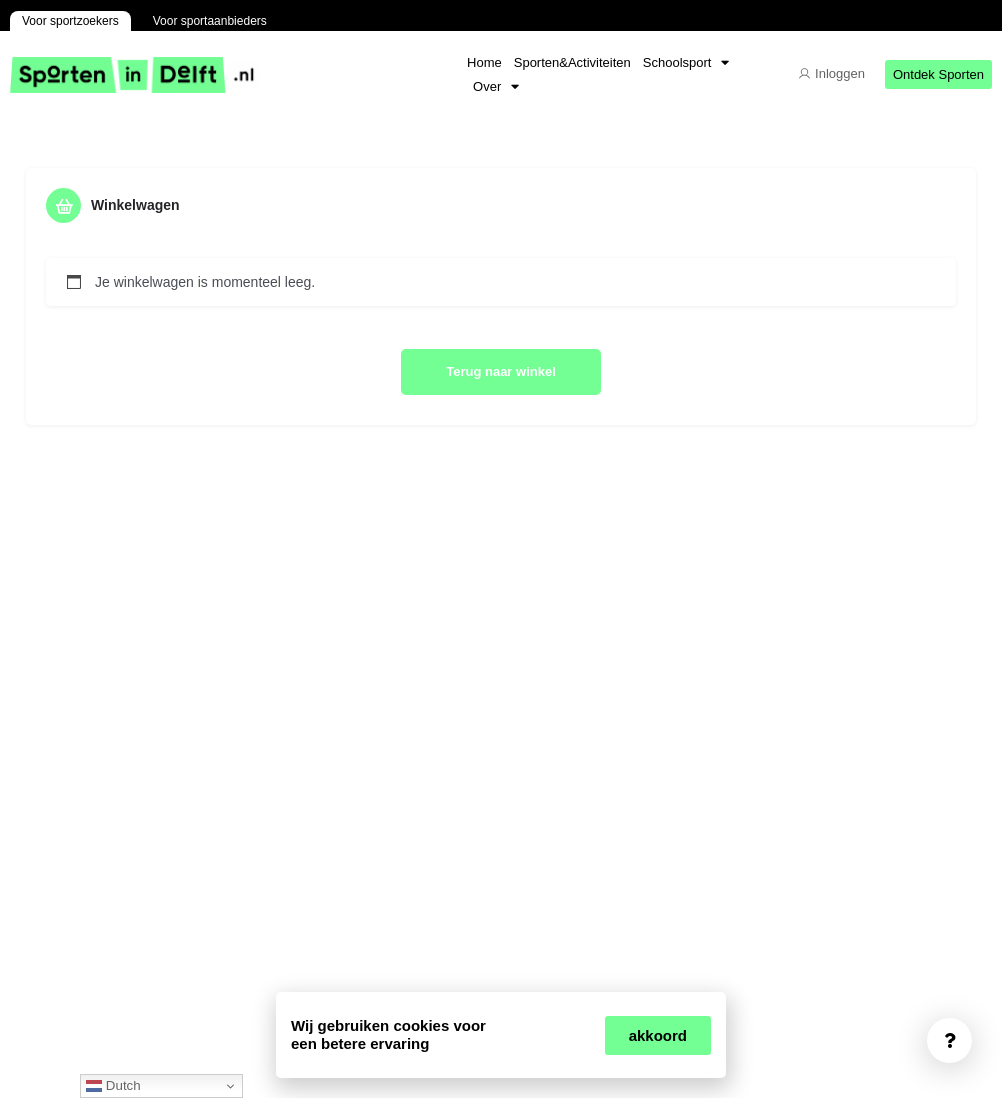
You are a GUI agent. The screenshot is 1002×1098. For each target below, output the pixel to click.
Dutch (113, 1086)
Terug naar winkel (501, 371)
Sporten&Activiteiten (572, 62)
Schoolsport (686, 63)
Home (484, 62)
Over (496, 87)
